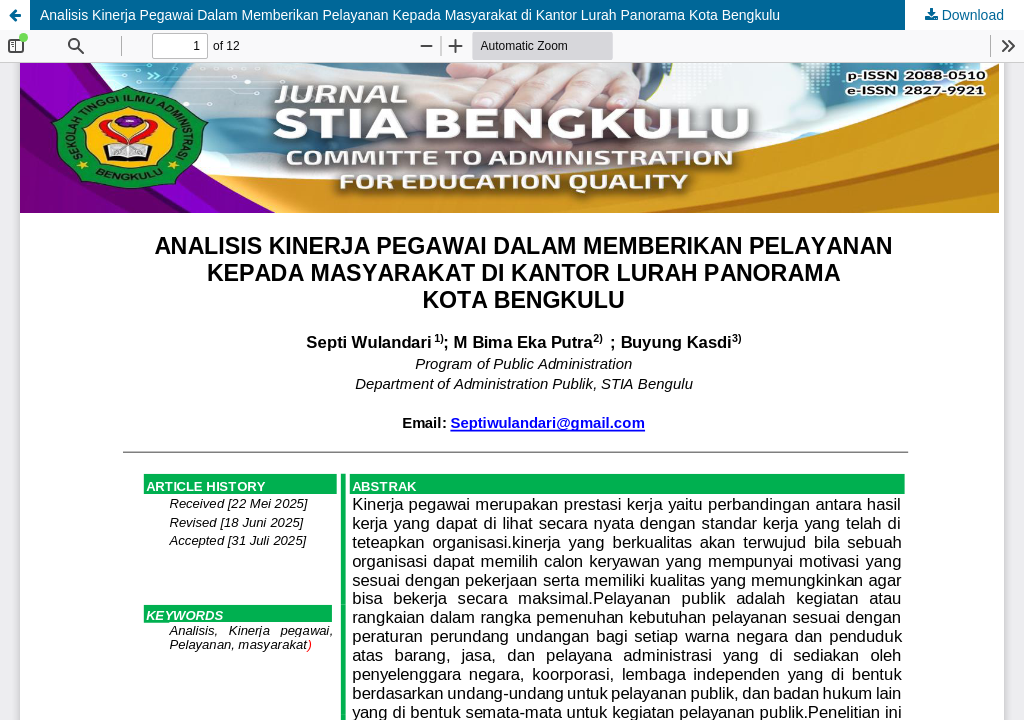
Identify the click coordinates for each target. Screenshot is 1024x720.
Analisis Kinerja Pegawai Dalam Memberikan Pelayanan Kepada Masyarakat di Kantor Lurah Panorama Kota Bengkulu (410, 15)
